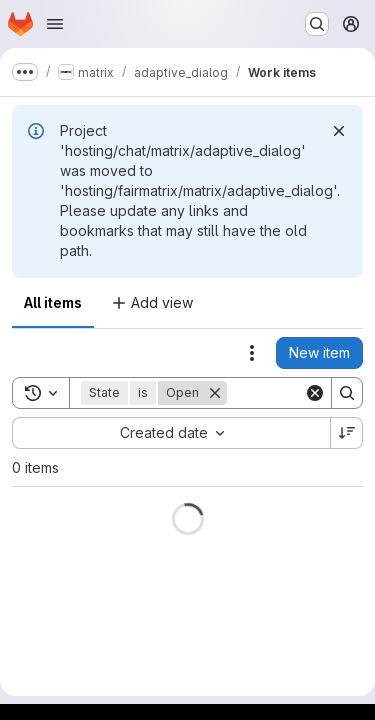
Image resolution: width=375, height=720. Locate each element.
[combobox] (171, 433)
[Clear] (315, 393)
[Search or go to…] (317, 24)
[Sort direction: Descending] (347, 433)
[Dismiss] (339, 131)
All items (53, 302)
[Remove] (215, 393)
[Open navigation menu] (55, 24)
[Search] (347, 393)
